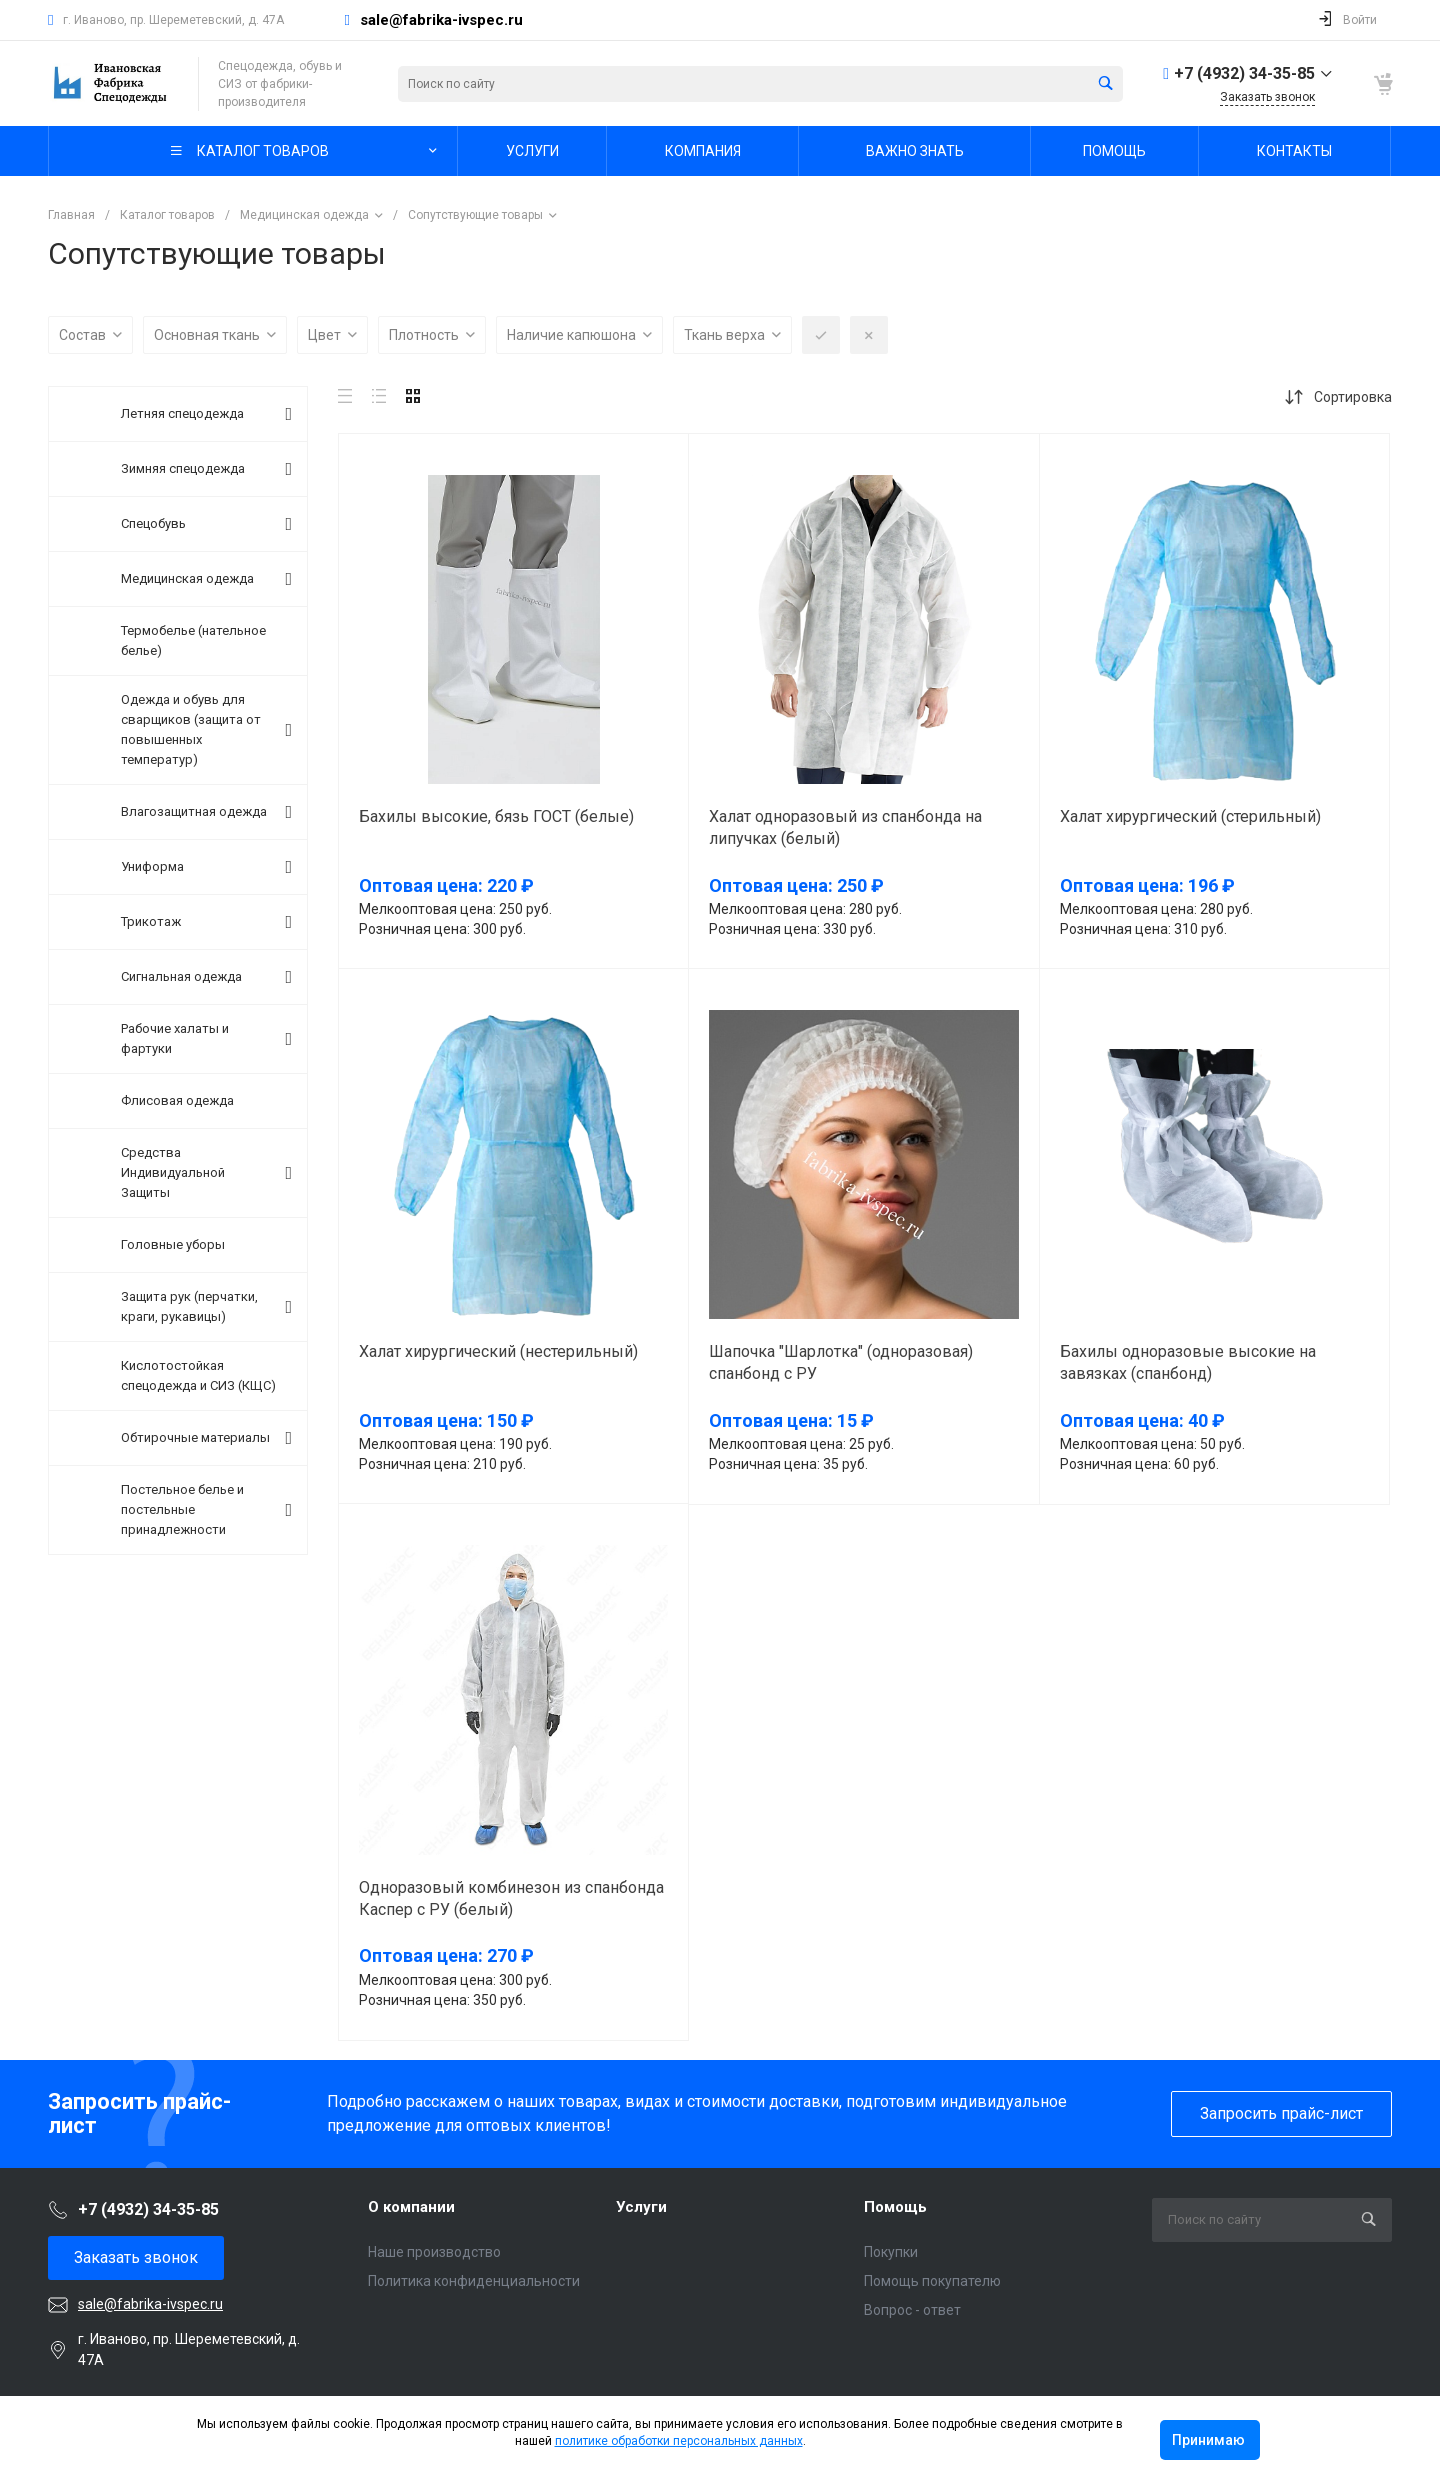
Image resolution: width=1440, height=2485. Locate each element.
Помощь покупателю (932, 2281)
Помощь (895, 2207)
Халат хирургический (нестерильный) (498, 1351)
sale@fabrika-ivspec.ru (441, 20)
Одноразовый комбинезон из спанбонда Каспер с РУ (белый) (511, 1898)
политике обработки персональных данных (679, 2441)
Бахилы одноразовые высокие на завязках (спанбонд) (1188, 1362)
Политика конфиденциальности (474, 2281)
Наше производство (434, 2252)
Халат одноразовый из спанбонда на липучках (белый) (845, 827)
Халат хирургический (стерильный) (1190, 816)
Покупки (891, 2252)
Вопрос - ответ (912, 2310)
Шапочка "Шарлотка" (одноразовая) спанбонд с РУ (841, 1362)
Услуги (641, 2207)
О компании (411, 2207)
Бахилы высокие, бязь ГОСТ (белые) (496, 816)
